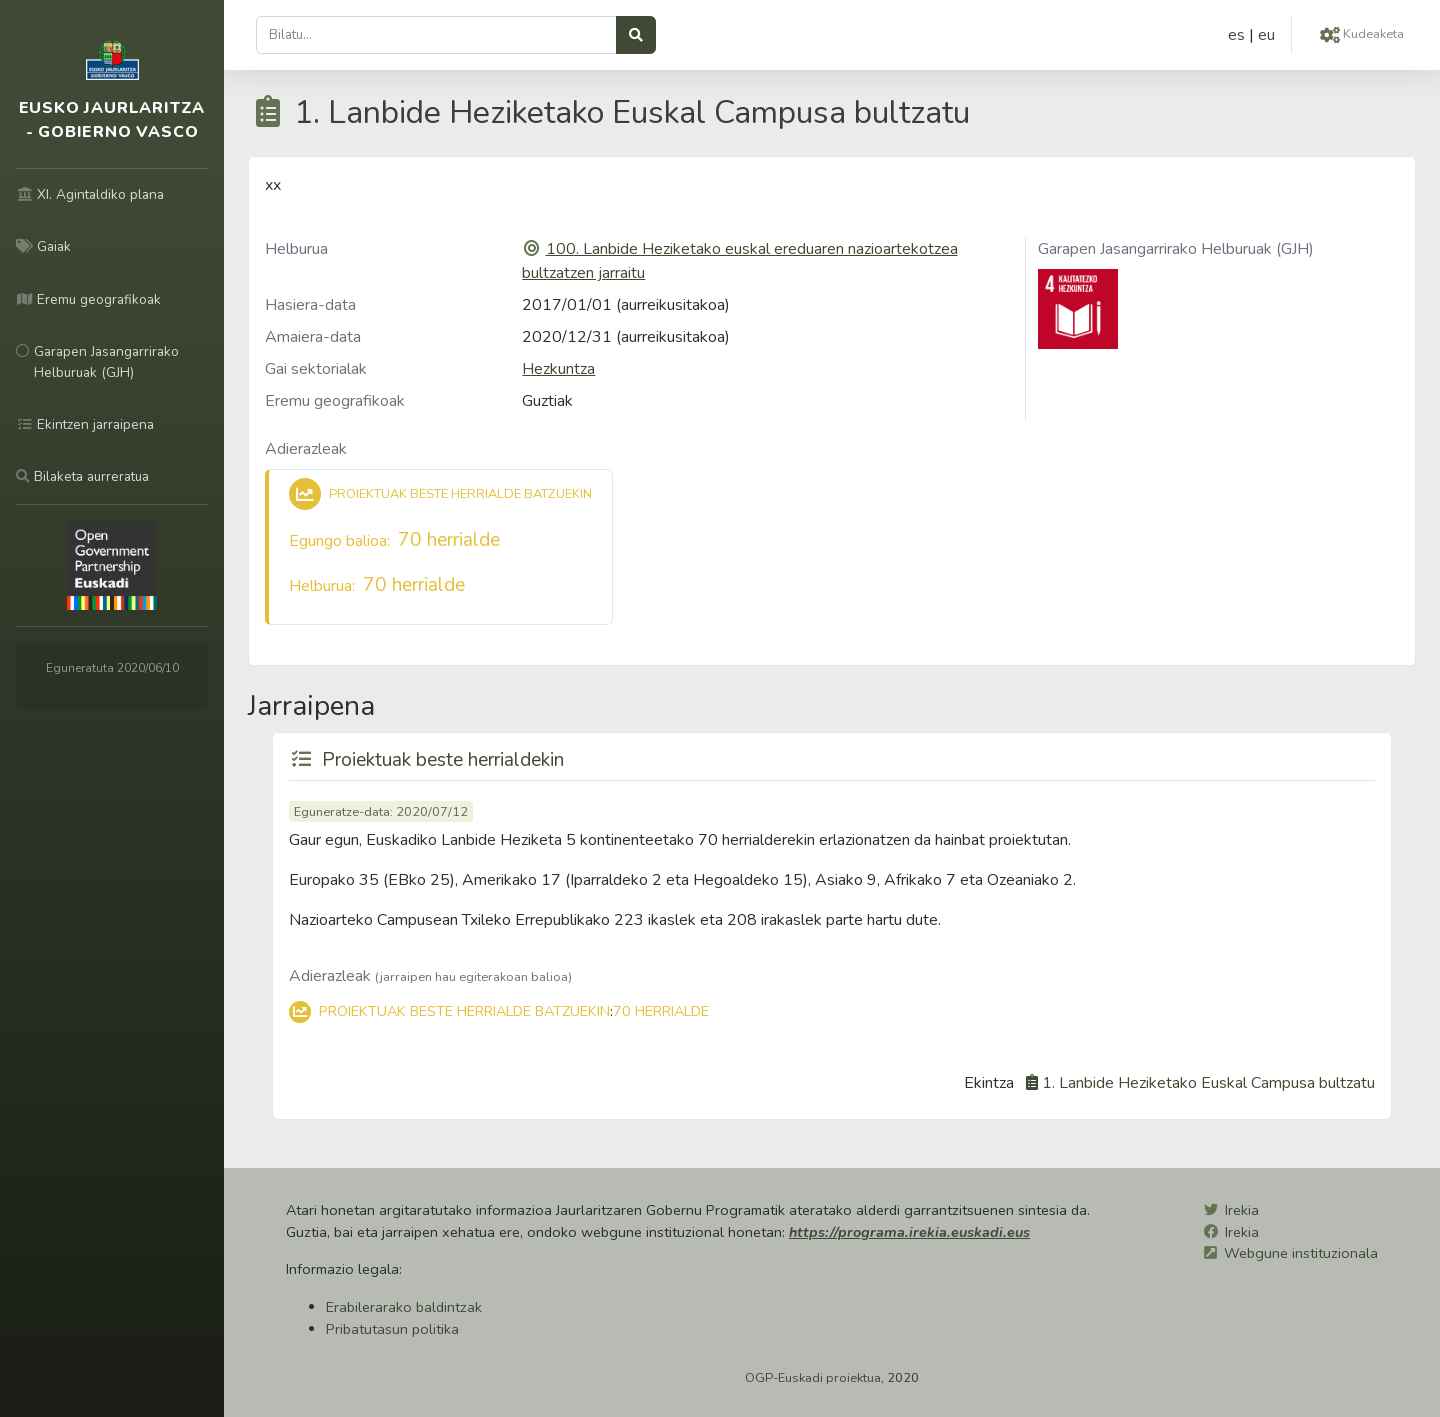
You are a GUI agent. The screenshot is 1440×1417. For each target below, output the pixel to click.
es (1236, 35)
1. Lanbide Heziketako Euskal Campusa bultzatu (1208, 1083)
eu (1266, 35)
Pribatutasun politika (392, 1329)
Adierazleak (306, 449)
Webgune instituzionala (1301, 1253)
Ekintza (989, 1083)
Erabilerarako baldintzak (404, 1307)
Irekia (1242, 1210)
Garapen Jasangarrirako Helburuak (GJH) (1176, 249)
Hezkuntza (558, 369)
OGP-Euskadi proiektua (813, 1378)
